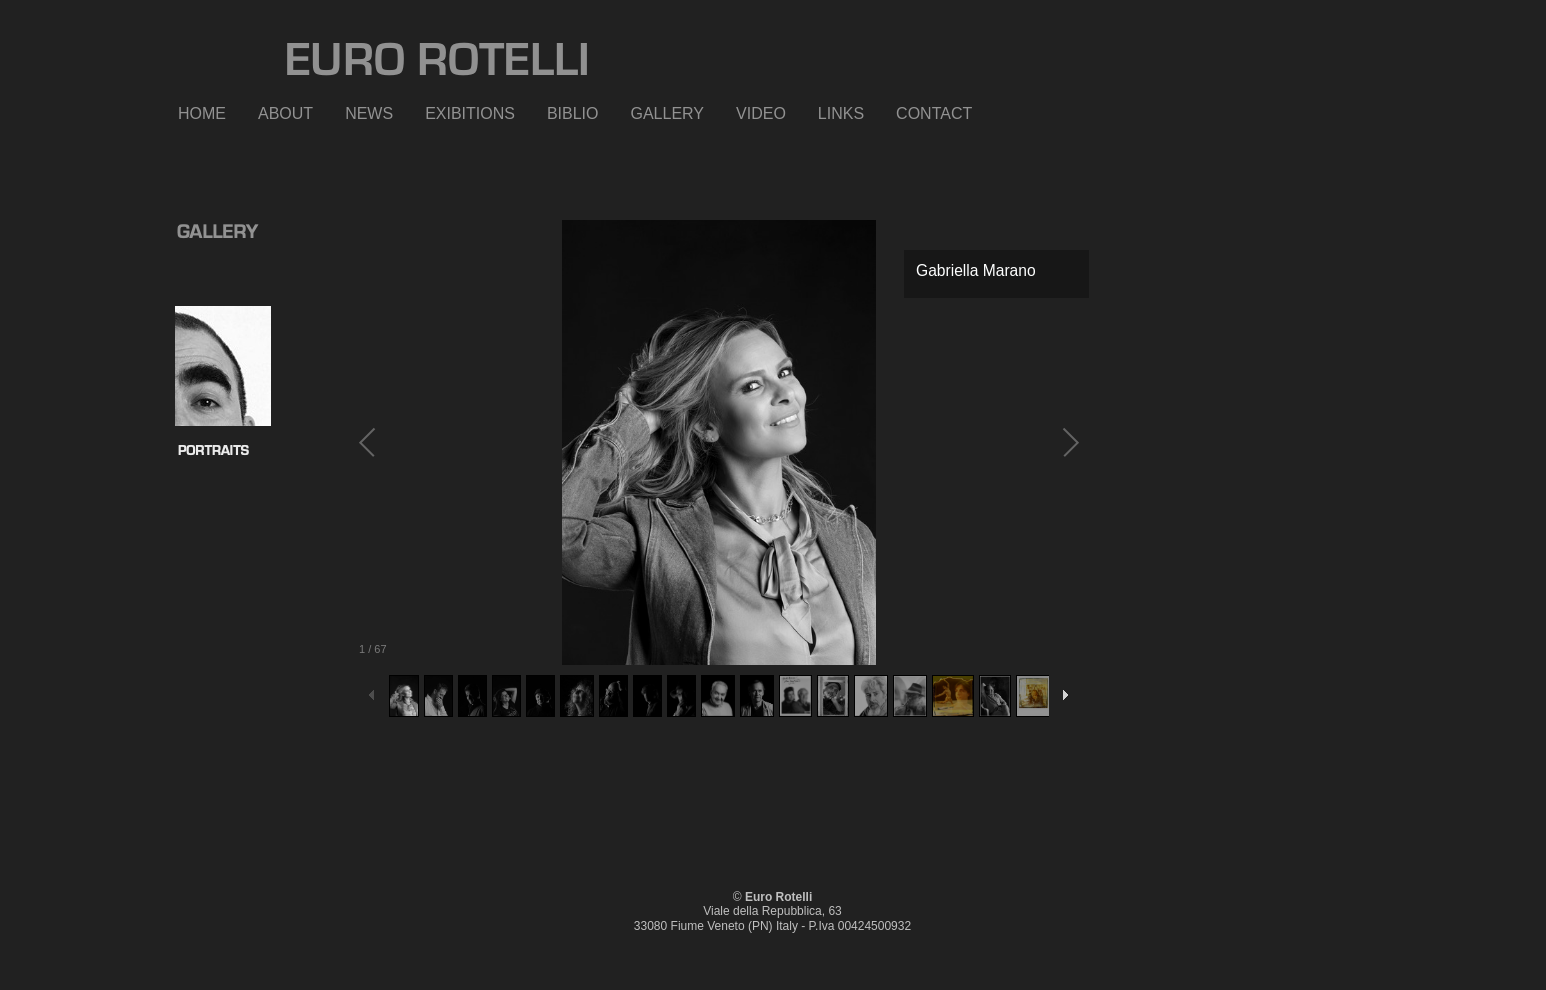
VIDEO (761, 113)
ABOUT (285, 113)
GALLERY (668, 113)
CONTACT (934, 113)
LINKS (841, 113)
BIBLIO (573, 113)
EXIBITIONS (470, 113)
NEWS (369, 113)
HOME (202, 113)
